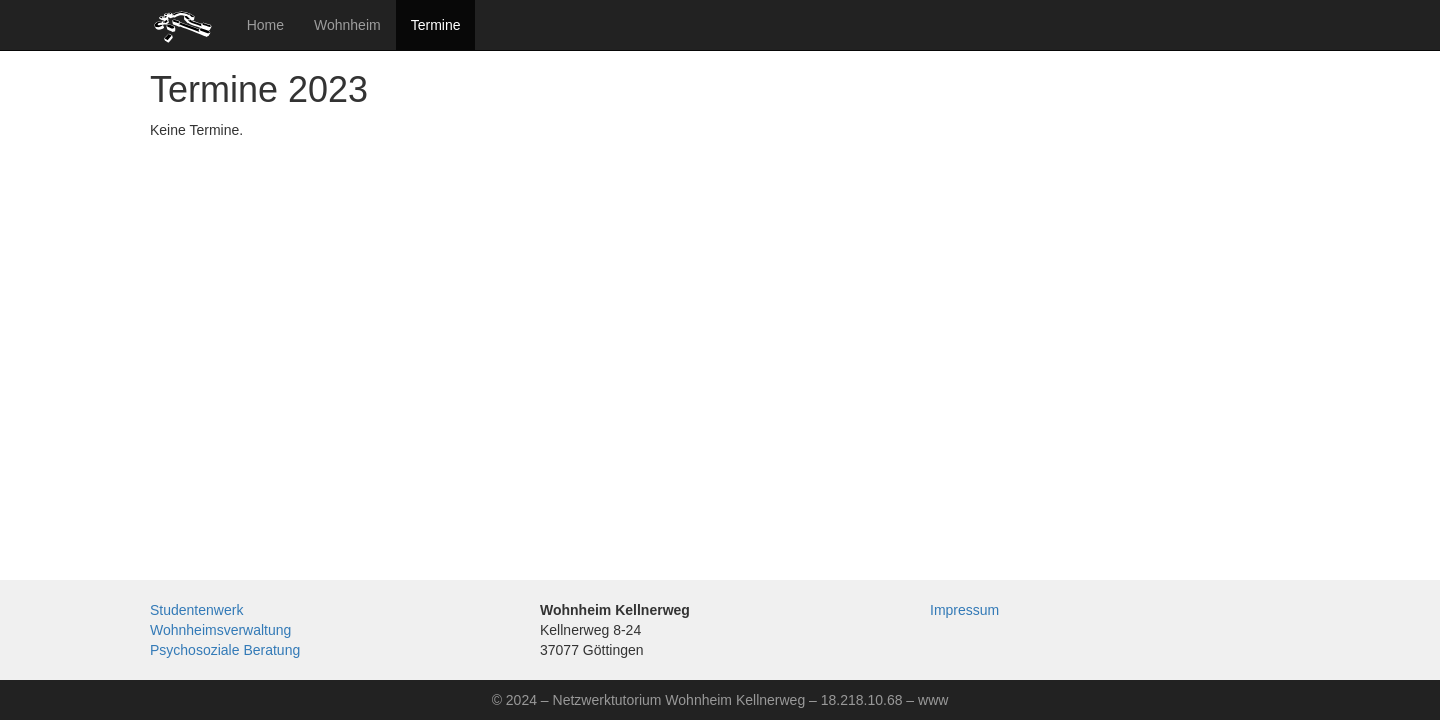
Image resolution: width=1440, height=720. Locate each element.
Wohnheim (347, 25)
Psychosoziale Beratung (225, 650)
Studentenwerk (196, 610)
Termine (436, 25)
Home (265, 25)
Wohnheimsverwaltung (220, 630)
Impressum (964, 610)
